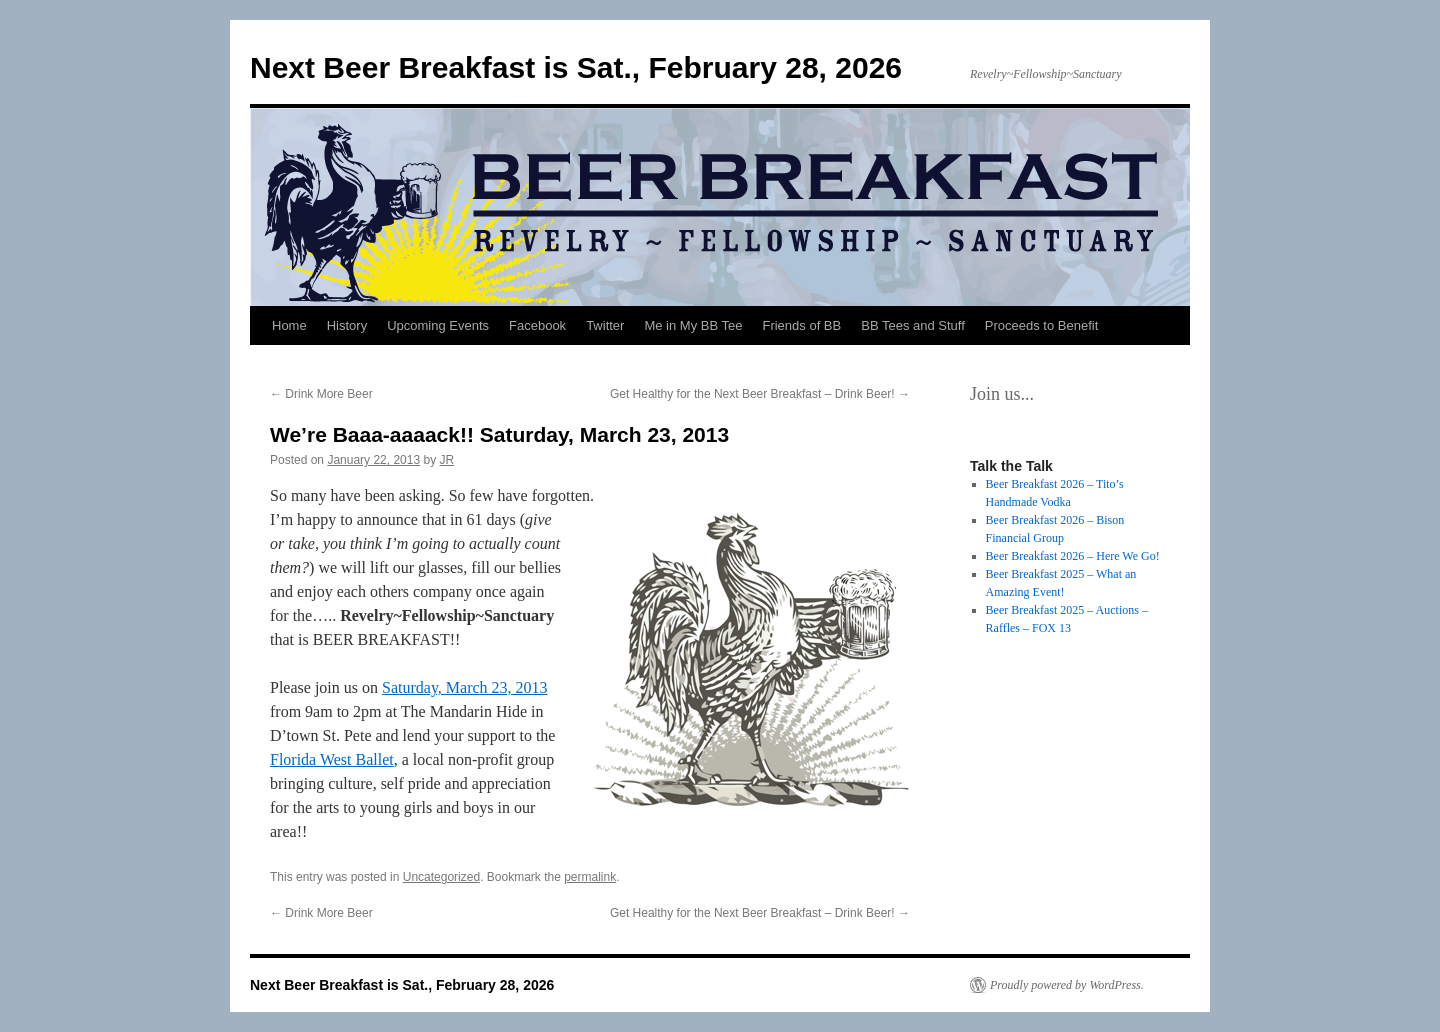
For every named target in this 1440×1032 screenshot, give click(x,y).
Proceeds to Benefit (1041, 325)
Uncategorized (441, 877)
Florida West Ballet (332, 759)
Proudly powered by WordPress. (1067, 985)
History (347, 325)
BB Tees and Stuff (913, 325)
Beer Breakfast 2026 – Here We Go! (1073, 556)
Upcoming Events (438, 325)
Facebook (537, 325)
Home (289, 325)
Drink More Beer (321, 394)
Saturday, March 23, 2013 (465, 687)
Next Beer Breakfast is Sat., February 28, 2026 (576, 67)
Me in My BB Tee (693, 325)
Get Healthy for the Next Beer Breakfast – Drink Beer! (760, 394)
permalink (590, 877)
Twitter (605, 325)
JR (447, 460)
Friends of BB (801, 325)
